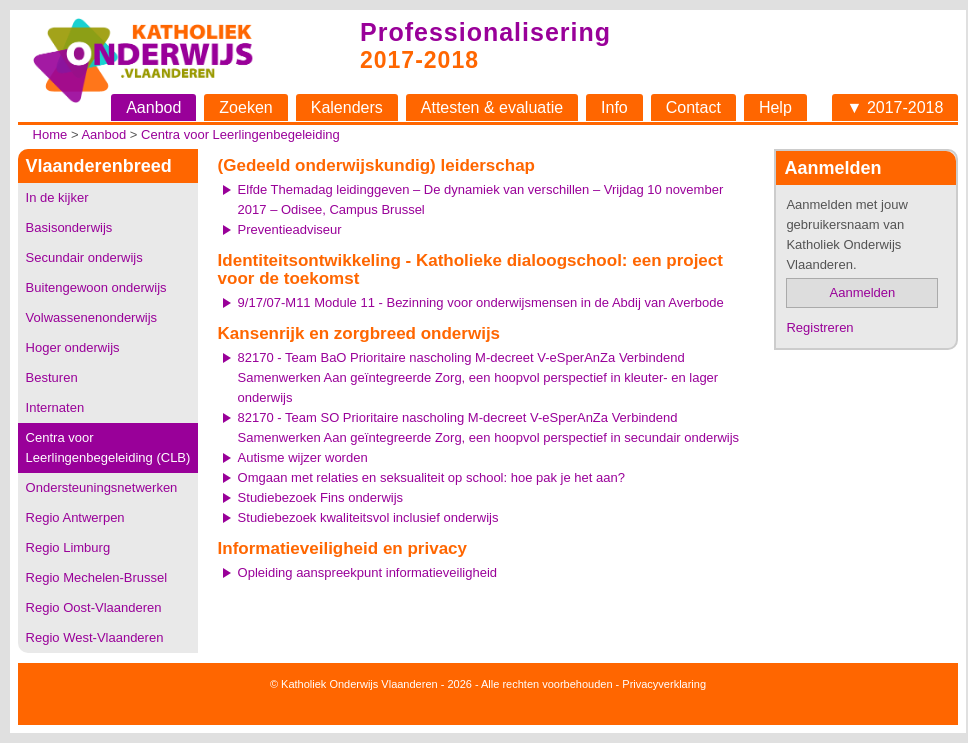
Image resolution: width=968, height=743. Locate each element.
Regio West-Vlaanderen (95, 637)
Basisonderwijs (69, 227)
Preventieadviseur (290, 229)
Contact (693, 107)
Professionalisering (485, 32)
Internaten (55, 407)
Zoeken (245, 107)
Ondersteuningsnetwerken (102, 487)
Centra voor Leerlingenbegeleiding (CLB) (108, 447)
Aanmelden (863, 292)
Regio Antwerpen (75, 517)
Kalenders (347, 107)
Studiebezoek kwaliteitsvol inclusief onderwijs (368, 517)
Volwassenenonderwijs (92, 317)
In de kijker (57, 197)
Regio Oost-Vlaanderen (94, 607)
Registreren (819, 327)
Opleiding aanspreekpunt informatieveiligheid (367, 572)
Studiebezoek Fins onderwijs (320, 497)
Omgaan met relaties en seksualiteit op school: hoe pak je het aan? (431, 477)
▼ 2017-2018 (895, 107)
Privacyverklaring (664, 684)
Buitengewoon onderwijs (96, 287)
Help (775, 107)
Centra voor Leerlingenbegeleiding (240, 134)
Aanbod (153, 107)
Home (50, 134)
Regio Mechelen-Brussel (97, 577)
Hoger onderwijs (73, 347)
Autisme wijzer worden (303, 457)
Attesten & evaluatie (492, 107)
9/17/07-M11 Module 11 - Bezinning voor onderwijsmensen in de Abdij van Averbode (481, 302)
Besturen (52, 377)
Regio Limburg (68, 547)
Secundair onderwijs (84, 257)
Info (614, 107)
